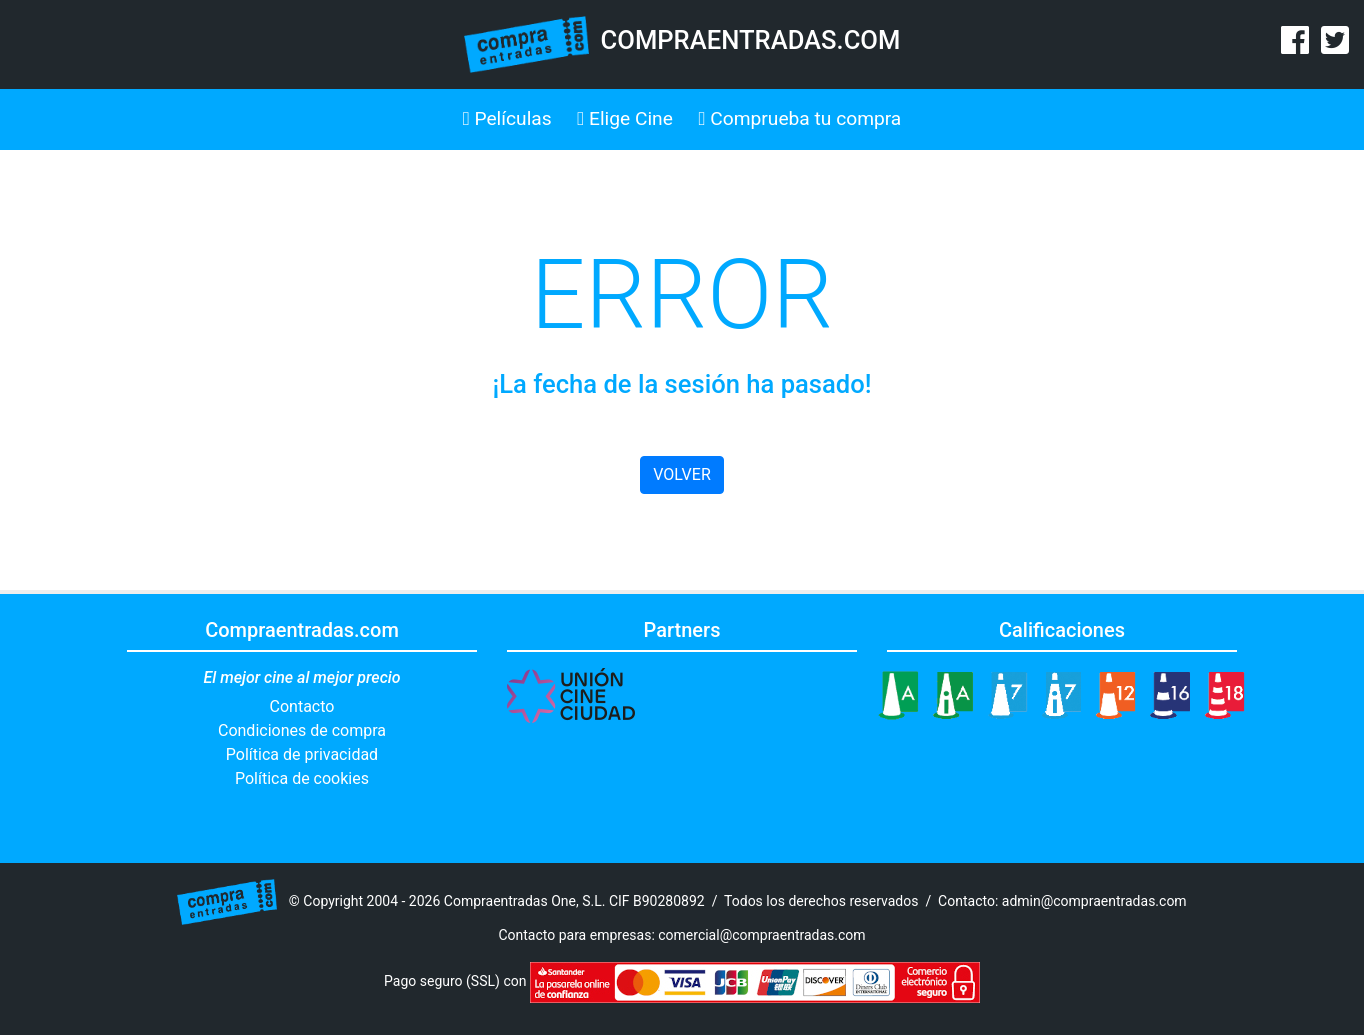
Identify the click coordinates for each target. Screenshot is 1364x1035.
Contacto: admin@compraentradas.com (1062, 900)
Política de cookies (302, 778)
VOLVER (681, 474)
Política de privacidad (302, 754)
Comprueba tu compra (800, 118)
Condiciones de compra (302, 730)
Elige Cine (625, 118)
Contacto (302, 706)
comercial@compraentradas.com (761, 935)
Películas (507, 118)
